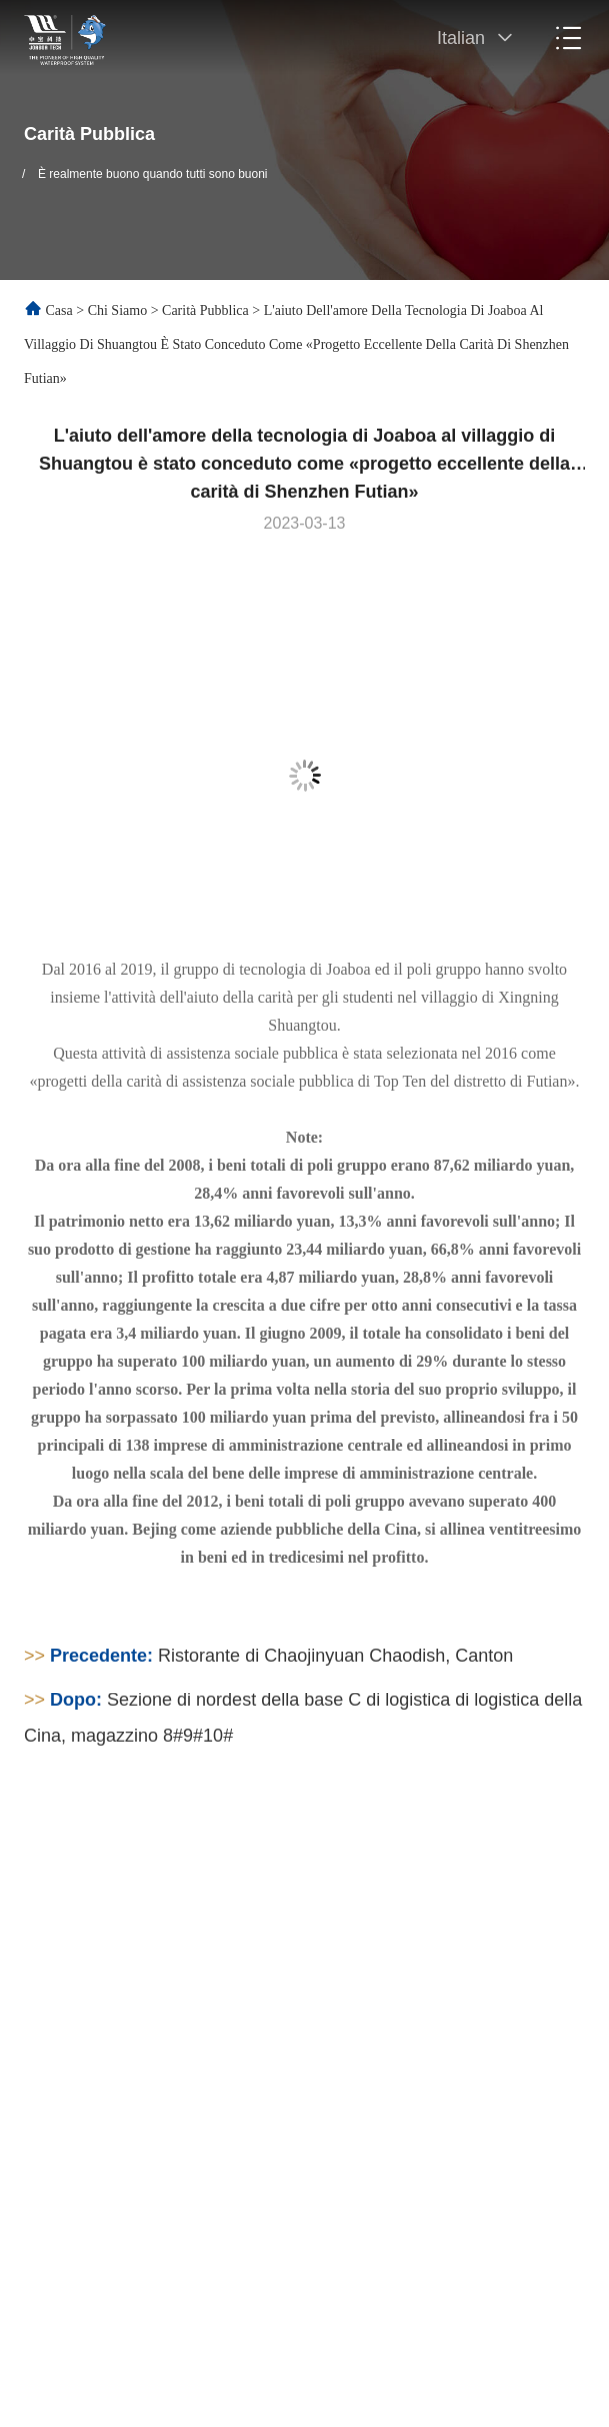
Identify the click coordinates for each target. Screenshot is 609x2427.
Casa (59, 310)
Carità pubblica (205, 310)
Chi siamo (118, 310)
